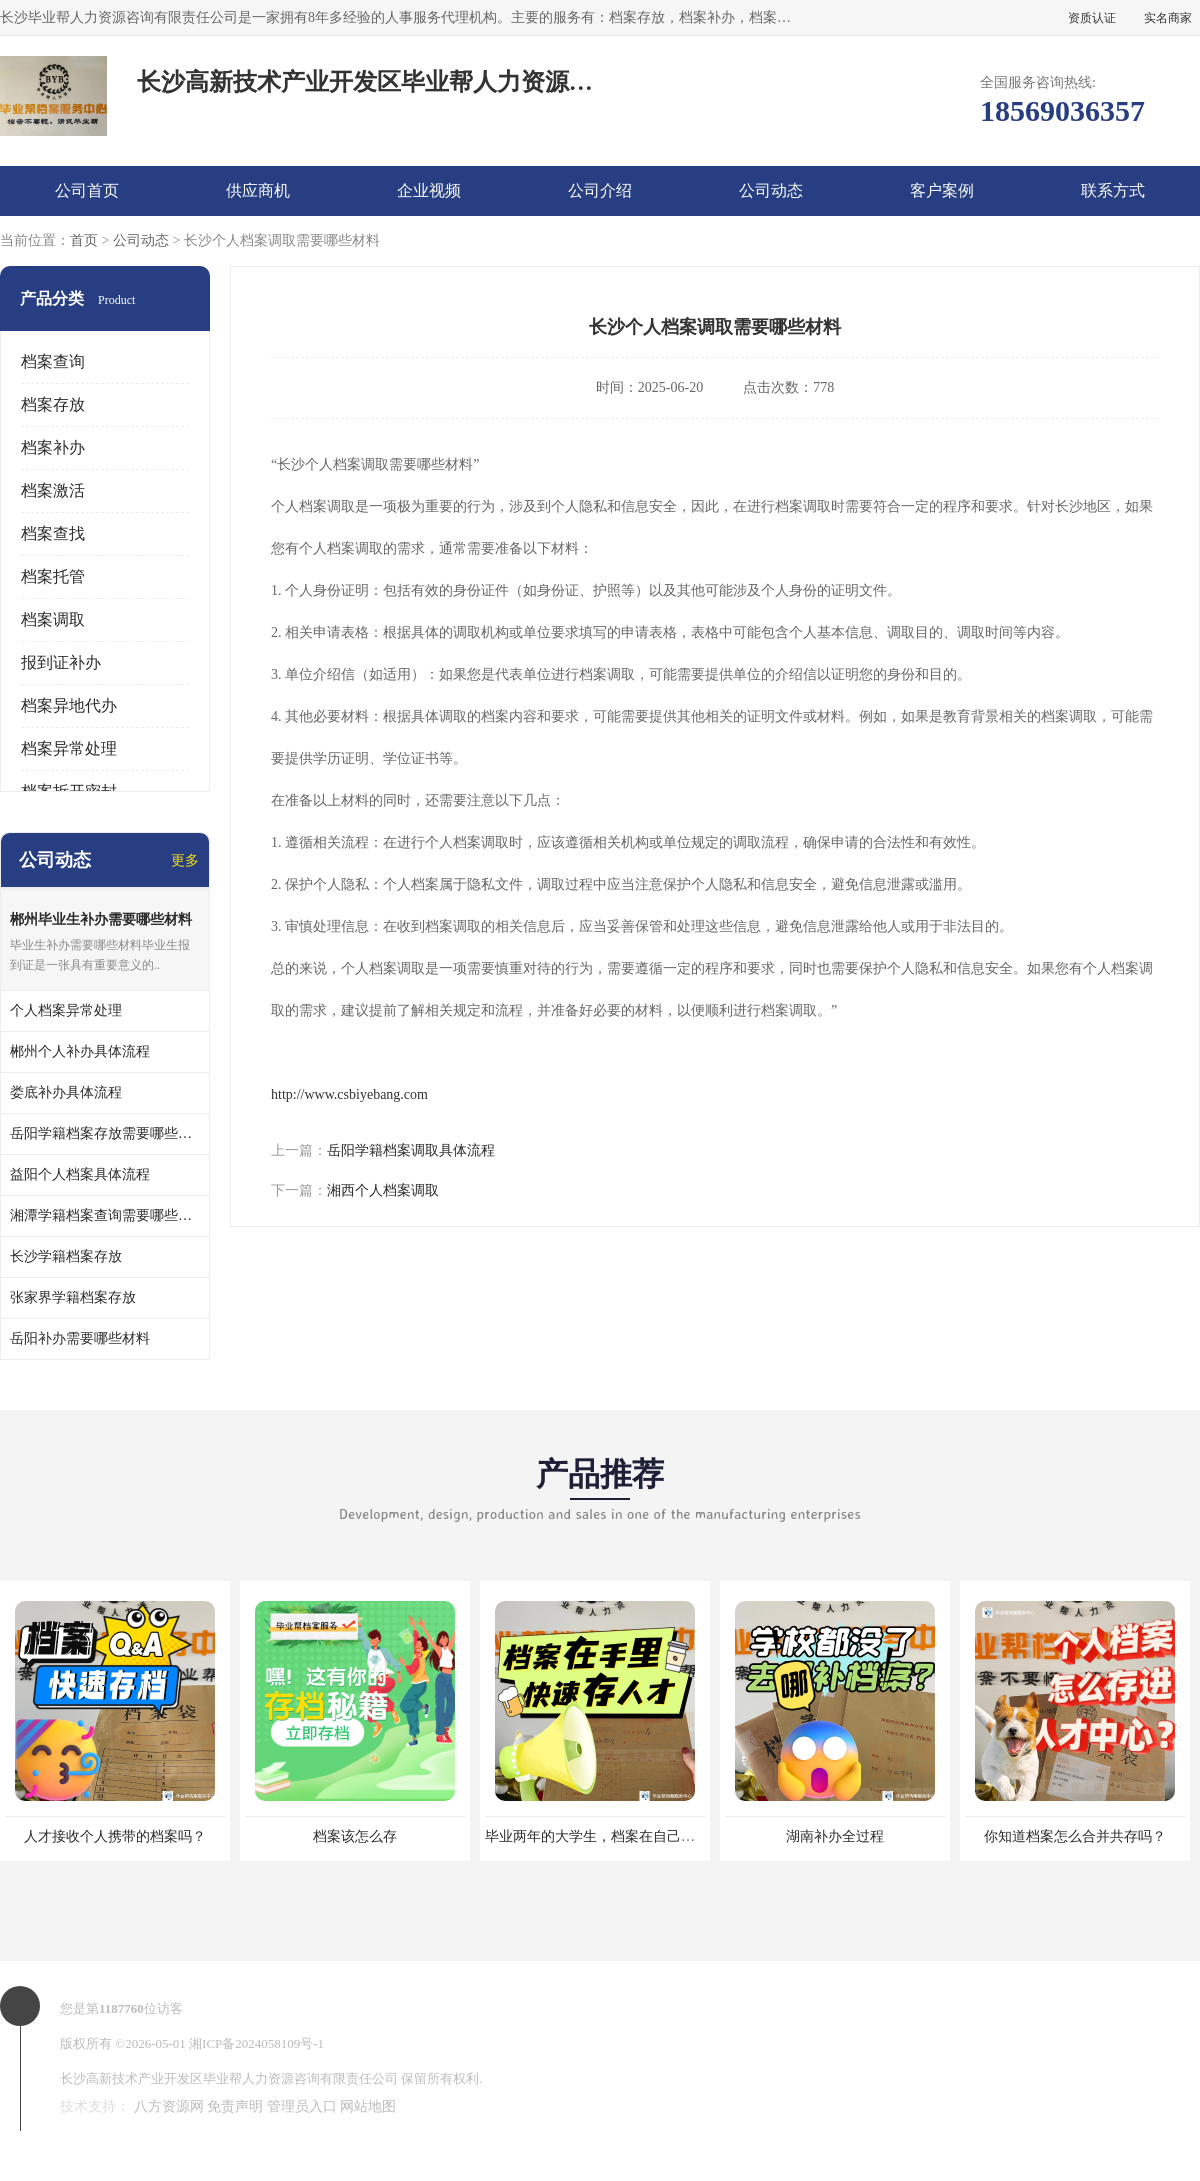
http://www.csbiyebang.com (349, 1094)
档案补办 (53, 447)
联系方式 (1113, 190)
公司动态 (771, 190)
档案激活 (53, 490)
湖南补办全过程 (835, 1836)
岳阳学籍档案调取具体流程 (411, 1150)
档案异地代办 (69, 705)
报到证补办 (61, 662)
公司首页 (87, 190)
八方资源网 (169, 2106)
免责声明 (235, 2106)
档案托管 (53, 576)
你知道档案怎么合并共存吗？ (1075, 1836)
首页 (84, 240)
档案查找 (53, 533)
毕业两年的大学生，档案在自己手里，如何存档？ (639, 1836)
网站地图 (368, 2106)
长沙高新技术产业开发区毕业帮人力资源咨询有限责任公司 (229, 2078)
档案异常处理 (69, 748)
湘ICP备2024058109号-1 (256, 2043)
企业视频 (429, 190)
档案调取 (53, 619)
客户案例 (942, 190)
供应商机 (258, 190)
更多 (185, 860)
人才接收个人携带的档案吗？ (115, 1836)
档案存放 (53, 404)
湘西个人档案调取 (383, 1190)
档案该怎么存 (355, 1836)
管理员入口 (302, 2106)
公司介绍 (600, 190)
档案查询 (53, 361)
